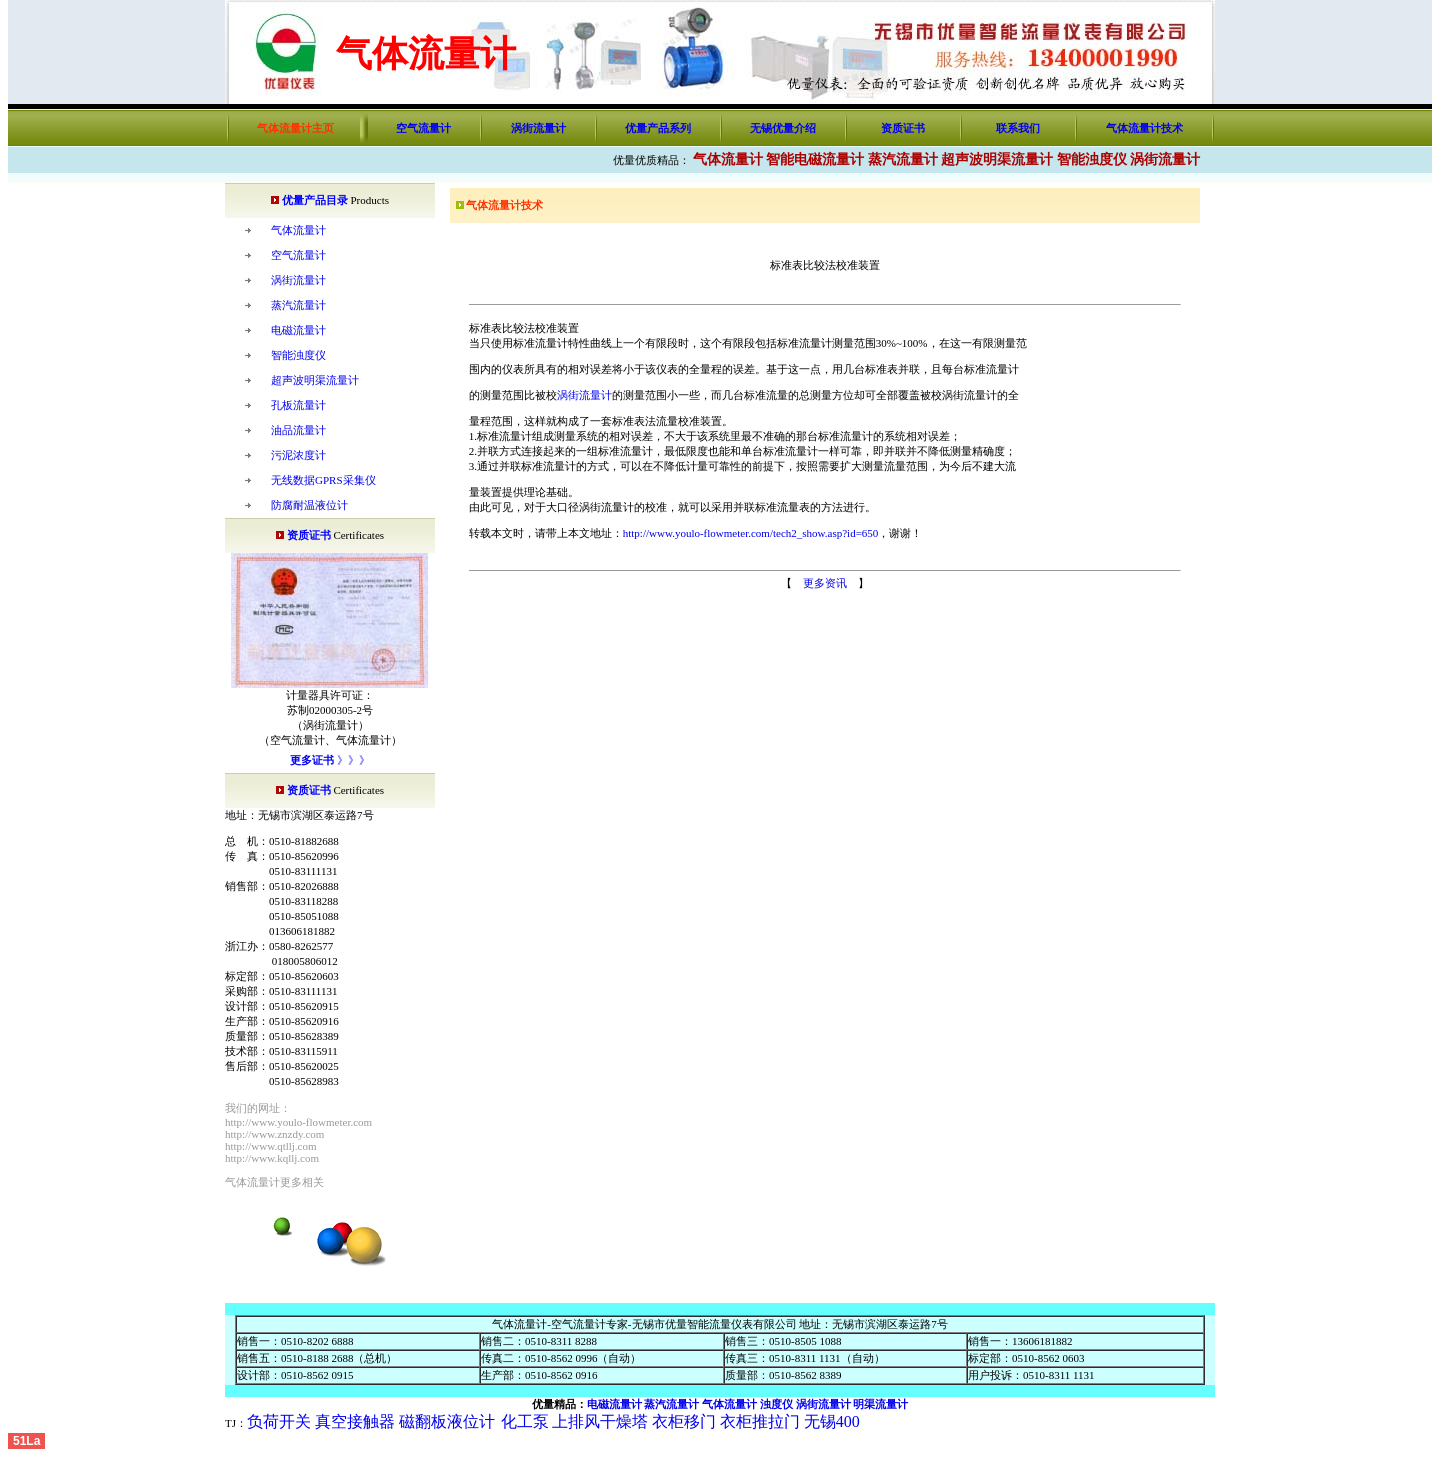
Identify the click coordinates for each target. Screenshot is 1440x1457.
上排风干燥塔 (600, 1421)
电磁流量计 (298, 330)
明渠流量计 (880, 1404)
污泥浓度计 (298, 455)
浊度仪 (776, 1404)
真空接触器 (355, 1421)
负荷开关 (279, 1421)
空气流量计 (423, 128)
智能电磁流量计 (815, 159)
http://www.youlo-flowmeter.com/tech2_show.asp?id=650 (751, 533)
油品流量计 (298, 430)
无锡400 (832, 1421)
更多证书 (312, 760)
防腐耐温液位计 (309, 505)
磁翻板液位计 (447, 1421)
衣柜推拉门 (760, 1421)
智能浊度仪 (1092, 159)
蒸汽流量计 (903, 159)
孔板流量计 (298, 405)
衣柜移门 (682, 1421)
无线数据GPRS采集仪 (323, 480)
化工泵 (525, 1421)
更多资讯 (825, 583)
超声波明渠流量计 (997, 159)
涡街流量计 (538, 128)
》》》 (352, 760)
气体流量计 (728, 159)
